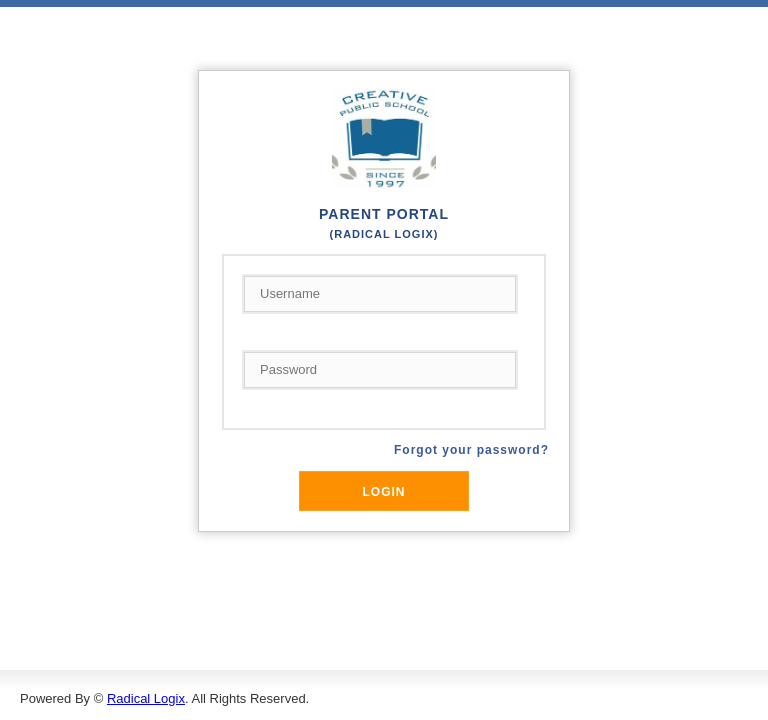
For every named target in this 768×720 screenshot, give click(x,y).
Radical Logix (146, 698)
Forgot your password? (471, 450)
